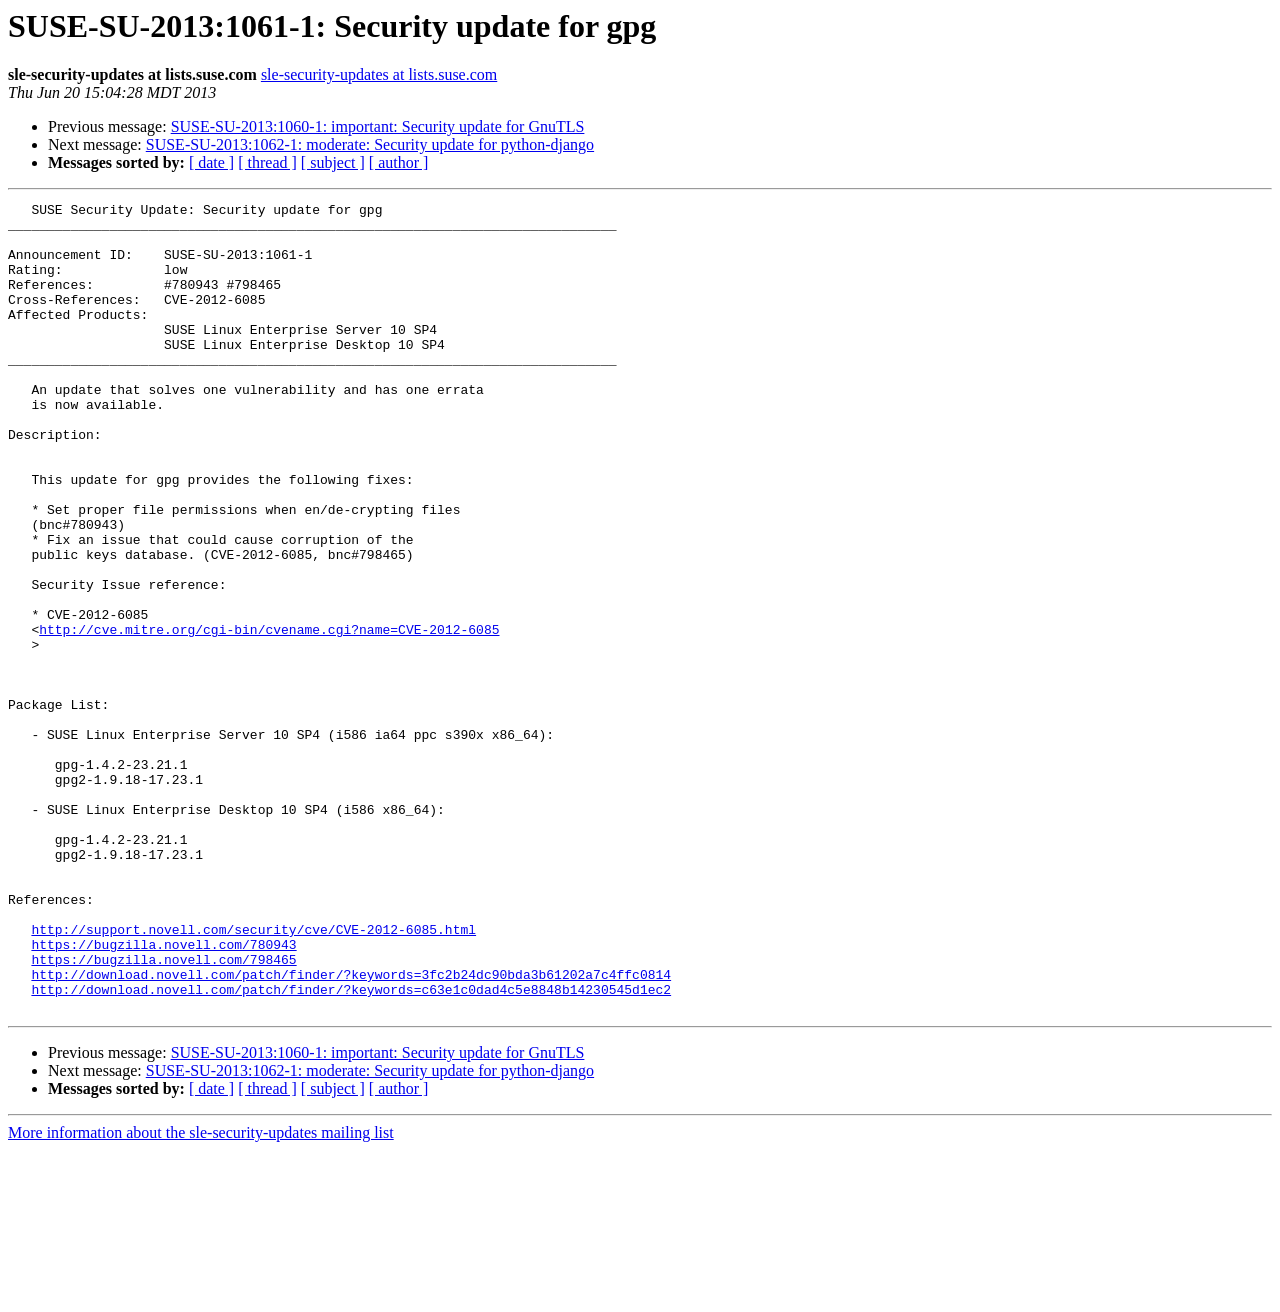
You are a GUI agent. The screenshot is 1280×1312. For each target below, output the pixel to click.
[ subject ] (333, 162)
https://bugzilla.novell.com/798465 (163, 1112)
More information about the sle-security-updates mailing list (201, 1294)
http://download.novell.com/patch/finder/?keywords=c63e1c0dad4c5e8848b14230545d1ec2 (351, 1148)
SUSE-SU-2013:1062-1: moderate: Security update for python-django (370, 144)
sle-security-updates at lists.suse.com (379, 74)
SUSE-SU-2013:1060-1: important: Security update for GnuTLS (378, 126)
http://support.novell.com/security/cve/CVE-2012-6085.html (253, 1076)
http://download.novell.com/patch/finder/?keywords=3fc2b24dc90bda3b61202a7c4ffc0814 (351, 1130)
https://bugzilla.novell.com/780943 (163, 1094)
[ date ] (211, 162)
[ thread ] (267, 162)
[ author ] (399, 162)
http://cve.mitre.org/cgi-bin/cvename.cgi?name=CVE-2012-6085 (269, 716)
